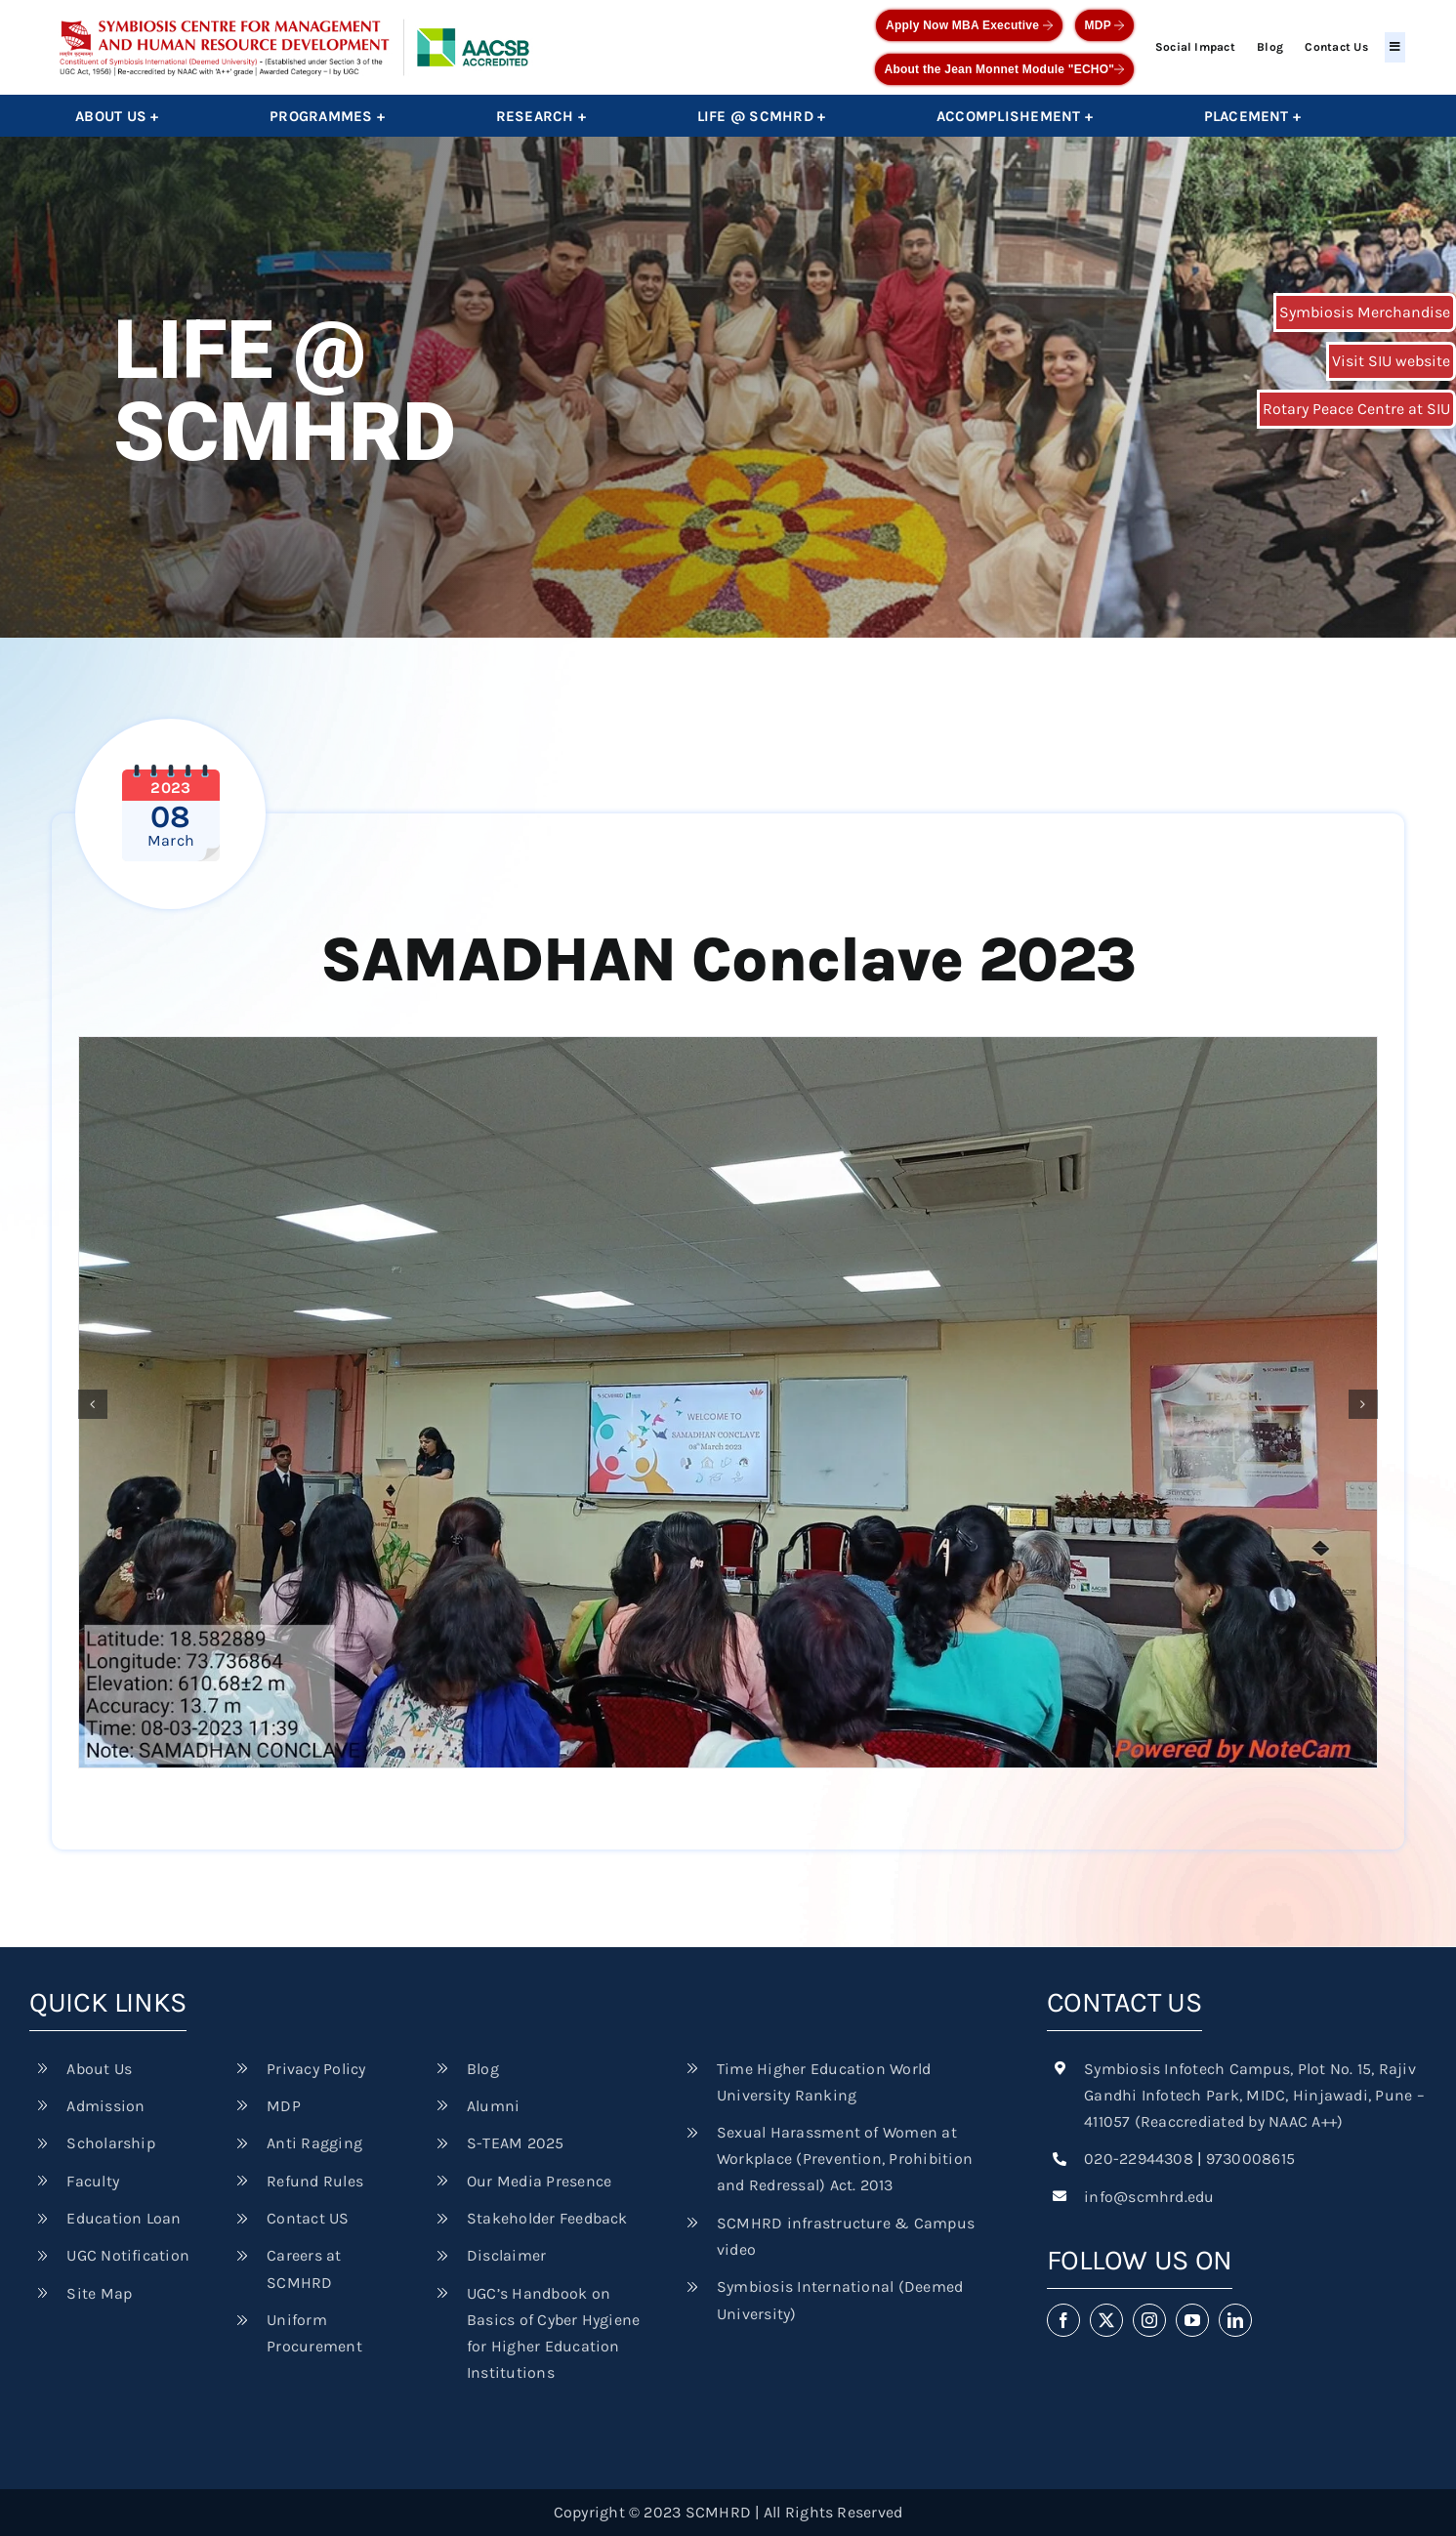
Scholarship (110, 2143)
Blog (1270, 47)
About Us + (116, 116)
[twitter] (1106, 2320)
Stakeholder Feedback (547, 2218)
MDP (1105, 25)
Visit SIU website (1391, 361)
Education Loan (123, 2218)
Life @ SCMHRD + (761, 116)
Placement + (1253, 116)
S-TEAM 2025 (515, 2143)
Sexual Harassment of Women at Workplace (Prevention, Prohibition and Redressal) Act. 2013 (845, 2158)
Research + (541, 116)
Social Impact (1195, 47)
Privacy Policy (316, 2068)
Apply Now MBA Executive (969, 25)
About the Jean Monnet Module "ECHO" (1005, 69)
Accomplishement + (1014, 116)
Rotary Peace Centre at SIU (1356, 408)
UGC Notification (127, 2255)
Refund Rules (315, 2181)
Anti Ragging (314, 2143)
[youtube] (1192, 2320)
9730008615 (1250, 2158)
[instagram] (1149, 2320)
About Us (99, 2068)
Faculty (92, 2181)
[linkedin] (1235, 2320)
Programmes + (327, 116)
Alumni (493, 2106)
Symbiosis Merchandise (1364, 312)
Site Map (99, 2293)
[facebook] (1063, 2320)
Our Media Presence (539, 2181)
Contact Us (1336, 47)
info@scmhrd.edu (1149, 2196)
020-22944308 (1138, 2158)
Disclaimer (506, 2255)
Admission (105, 2106)
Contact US (308, 2218)
